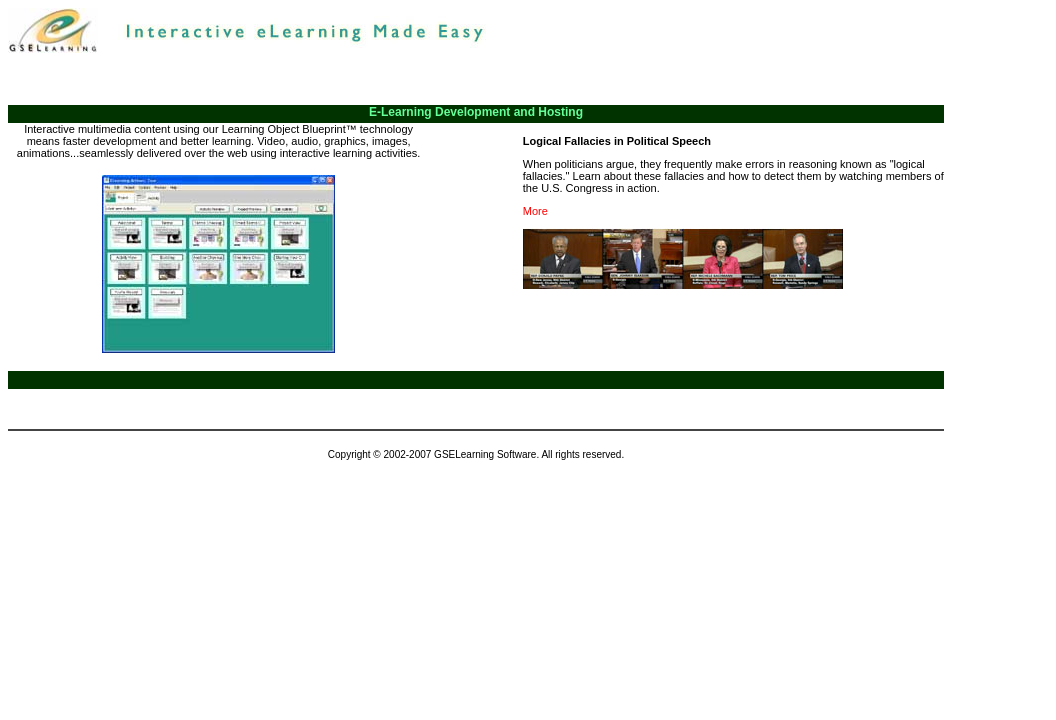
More (535, 211)
